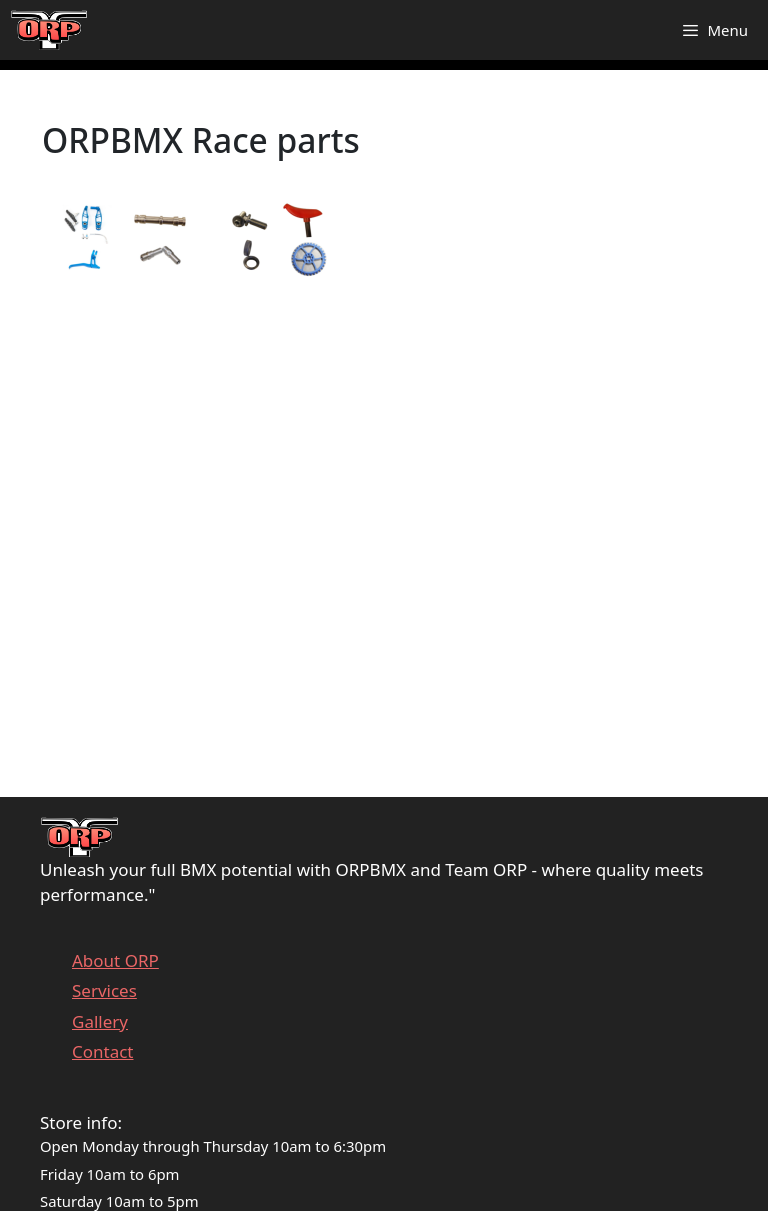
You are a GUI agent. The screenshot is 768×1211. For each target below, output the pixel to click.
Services (104, 990)
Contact (103, 1051)
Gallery (100, 1021)
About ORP (115, 960)
